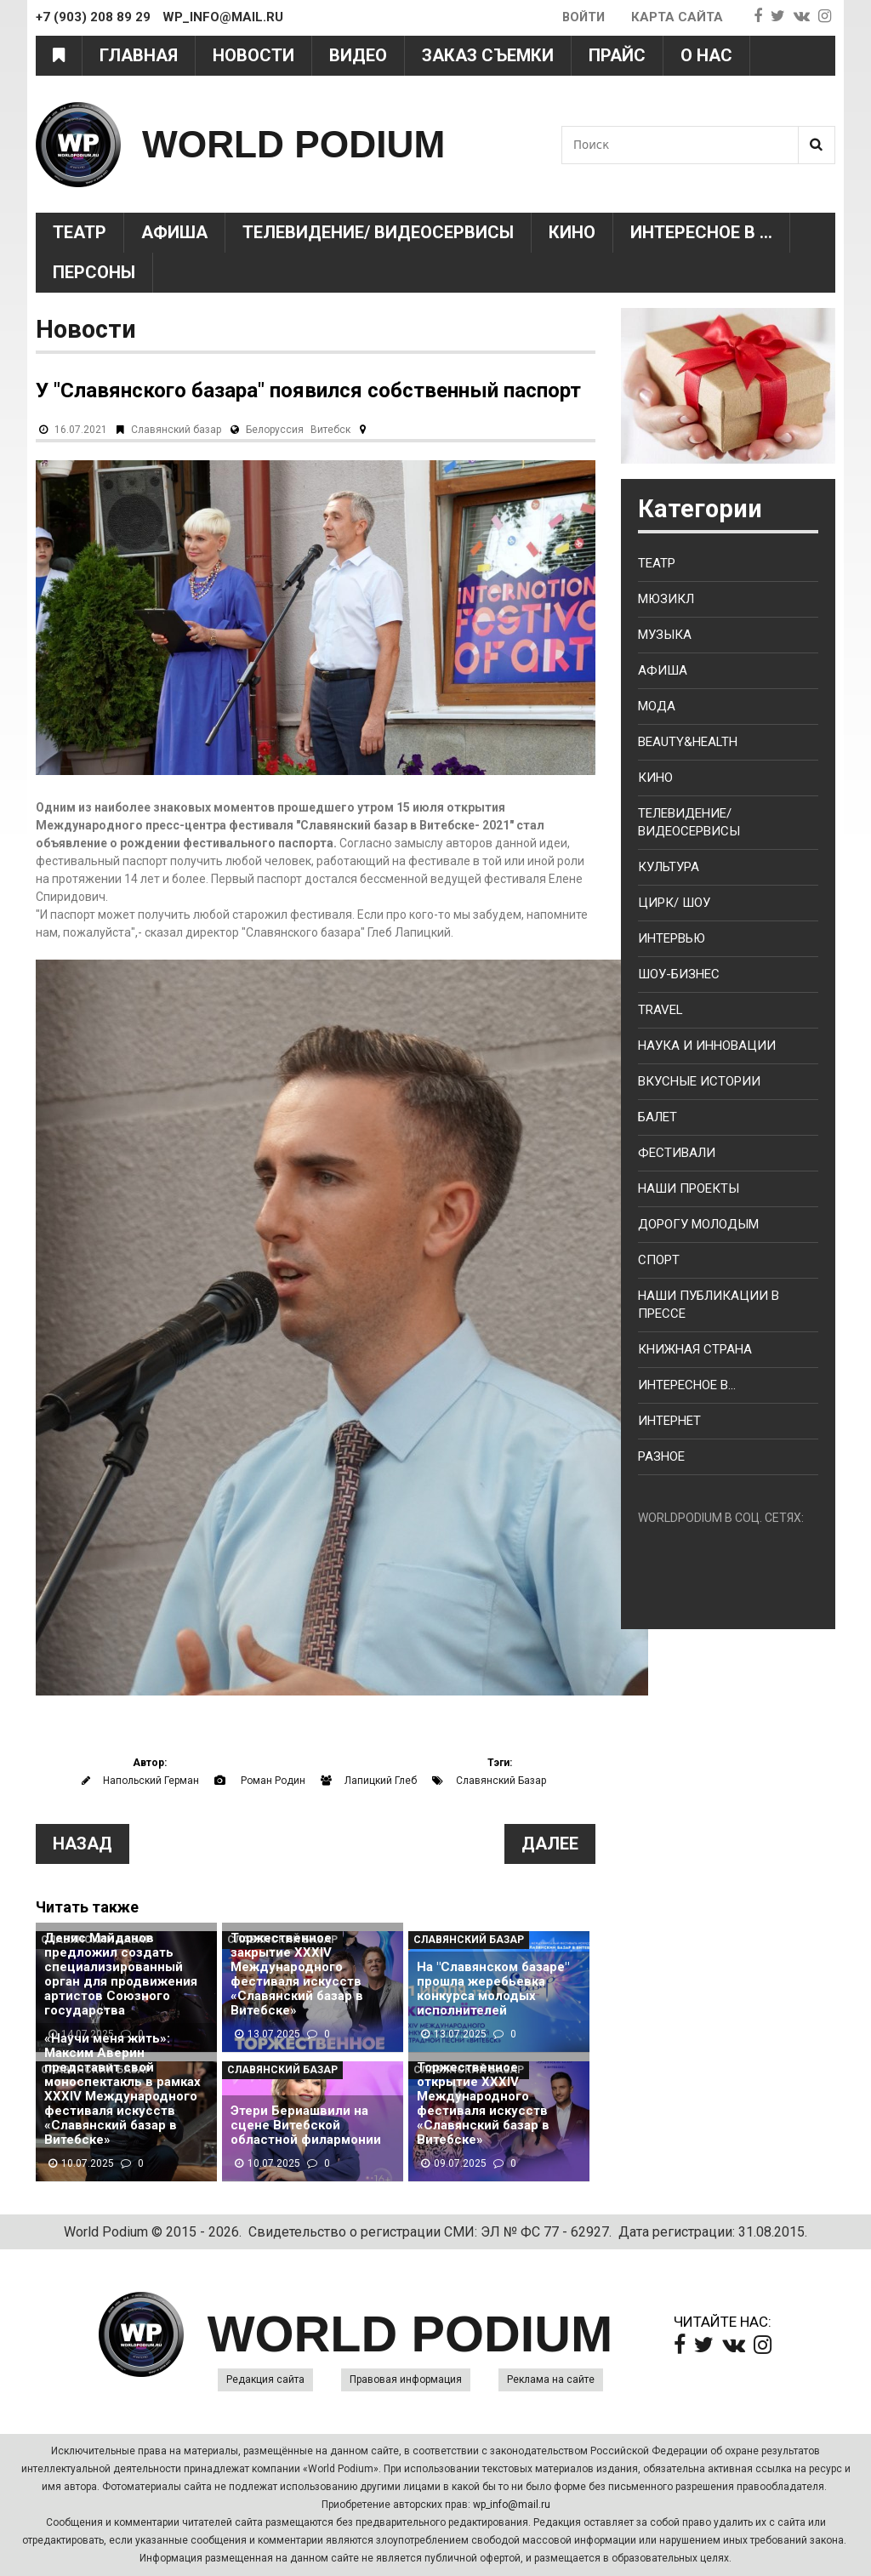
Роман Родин (273, 1781)
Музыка (665, 634)
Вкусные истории (699, 1081)
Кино (572, 232)
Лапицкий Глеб (380, 1781)
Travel (660, 1009)
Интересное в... (687, 1385)
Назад (82, 1843)
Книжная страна (695, 1349)
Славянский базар (176, 430)
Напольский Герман (151, 1781)
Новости (253, 55)
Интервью (671, 938)
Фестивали (676, 1152)
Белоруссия (275, 430)
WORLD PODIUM (296, 144)
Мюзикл (666, 599)
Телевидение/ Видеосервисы (378, 232)
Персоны (94, 272)
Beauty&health (687, 741)
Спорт (659, 1260)
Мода (656, 706)
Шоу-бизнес (679, 974)
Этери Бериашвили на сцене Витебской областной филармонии (306, 2125)
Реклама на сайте (551, 2379)
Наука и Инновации (707, 1045)
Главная (139, 55)
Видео (358, 55)
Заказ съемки (488, 55)
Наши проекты (688, 1188)
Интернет (669, 1420)
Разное (661, 1456)
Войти (582, 17)
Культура (668, 867)
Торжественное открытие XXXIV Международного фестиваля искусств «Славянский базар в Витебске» (483, 2103)
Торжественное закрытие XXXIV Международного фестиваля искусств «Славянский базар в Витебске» (297, 1974)
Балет (657, 1117)
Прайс (617, 55)
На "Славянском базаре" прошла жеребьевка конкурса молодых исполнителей (493, 1989)
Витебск (330, 430)
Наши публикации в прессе (708, 1304)
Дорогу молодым (698, 1224)
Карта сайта (677, 17)
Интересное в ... (701, 232)
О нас (706, 55)
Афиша (174, 232)
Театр (79, 232)
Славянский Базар (501, 1781)
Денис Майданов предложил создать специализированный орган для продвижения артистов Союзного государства (120, 1974)
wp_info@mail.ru (511, 2504)
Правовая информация (406, 2379)
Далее (549, 1843)
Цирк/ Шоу (674, 902)
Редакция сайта (265, 2379)
